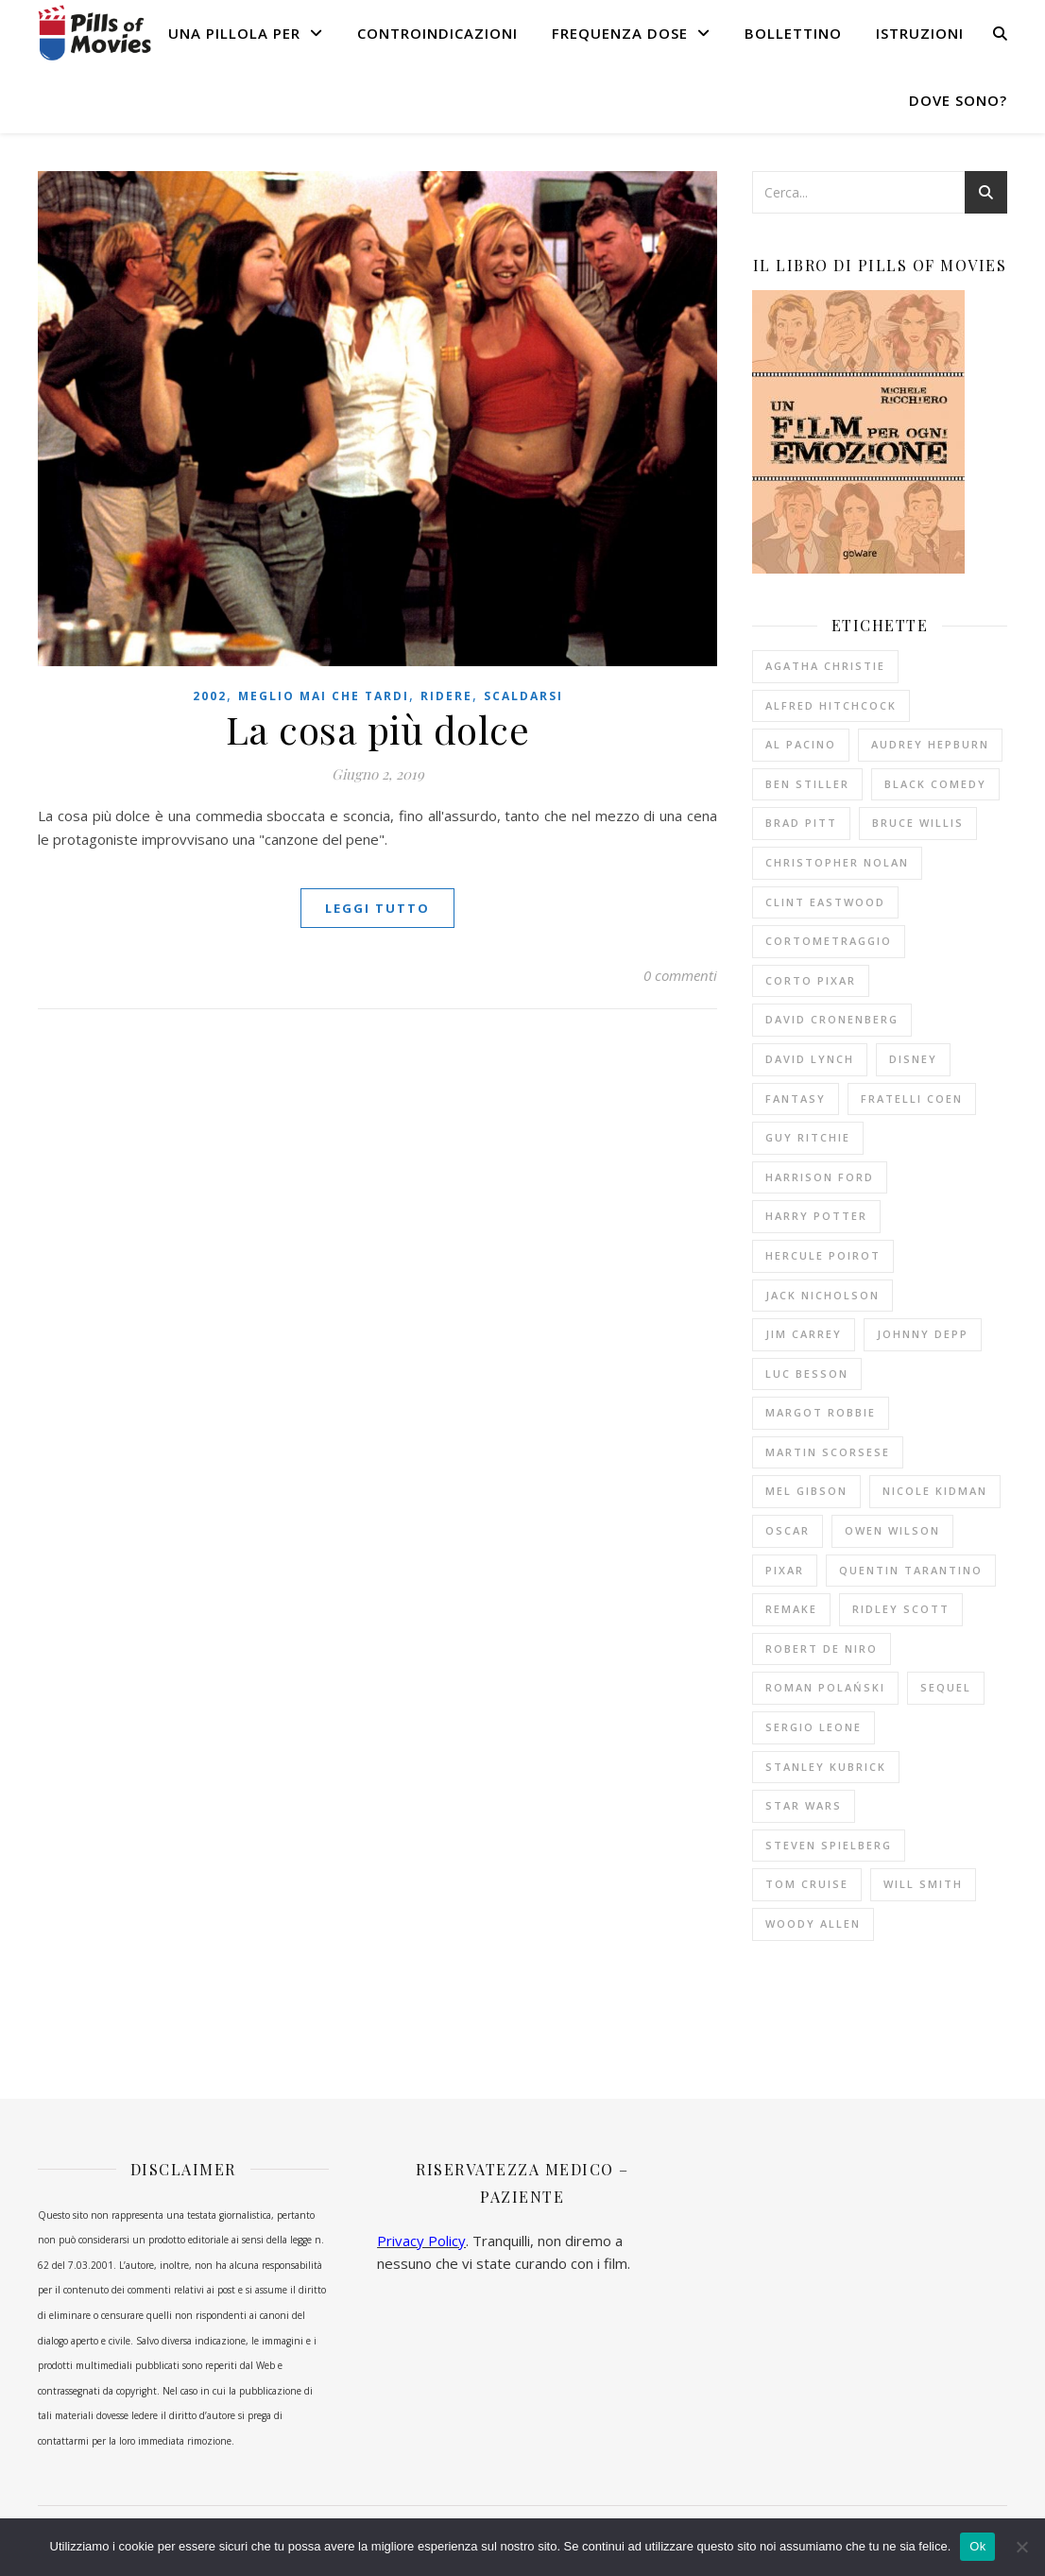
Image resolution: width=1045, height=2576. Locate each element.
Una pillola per (234, 33)
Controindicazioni (437, 33)
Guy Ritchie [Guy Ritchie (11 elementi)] (807, 1137)
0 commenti (680, 975)
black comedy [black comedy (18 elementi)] (935, 784)
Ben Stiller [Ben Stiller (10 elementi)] (807, 784)
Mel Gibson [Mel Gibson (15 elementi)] (806, 1491)
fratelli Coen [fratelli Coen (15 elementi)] (912, 1098)
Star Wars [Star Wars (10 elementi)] (803, 1805)
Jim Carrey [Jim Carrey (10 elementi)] (803, 1334)
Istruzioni (920, 33)
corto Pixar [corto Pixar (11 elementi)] (810, 980)
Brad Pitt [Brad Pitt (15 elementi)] (801, 823)
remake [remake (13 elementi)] (791, 1609)
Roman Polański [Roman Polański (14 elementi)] (825, 1687)
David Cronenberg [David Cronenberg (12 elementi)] (832, 1019)
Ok (977, 2546)
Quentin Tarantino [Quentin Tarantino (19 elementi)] (911, 1570)
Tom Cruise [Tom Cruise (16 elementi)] (806, 1884)
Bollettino (793, 33)
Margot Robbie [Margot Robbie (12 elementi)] (820, 1412)
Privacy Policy (421, 2240)
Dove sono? (958, 100)
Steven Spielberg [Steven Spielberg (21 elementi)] (828, 1845)
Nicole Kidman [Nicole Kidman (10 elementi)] (934, 1491)
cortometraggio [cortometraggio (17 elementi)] (828, 941)
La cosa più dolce (378, 729)
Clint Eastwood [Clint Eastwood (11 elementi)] (825, 902)
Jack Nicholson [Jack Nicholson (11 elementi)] (822, 1295)
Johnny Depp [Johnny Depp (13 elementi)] (922, 1334)
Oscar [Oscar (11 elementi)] (787, 1530)
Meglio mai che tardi (323, 696)
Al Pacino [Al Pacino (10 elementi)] (800, 744)
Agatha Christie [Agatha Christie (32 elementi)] (825, 666)
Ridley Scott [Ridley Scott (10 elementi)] (901, 1609)
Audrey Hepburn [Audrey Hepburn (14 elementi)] (930, 744)
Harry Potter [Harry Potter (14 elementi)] (816, 1216)
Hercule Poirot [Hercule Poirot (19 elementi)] (823, 1255)
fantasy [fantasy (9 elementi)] (795, 1098)
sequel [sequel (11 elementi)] (945, 1687)
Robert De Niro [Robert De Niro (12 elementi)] (821, 1648)
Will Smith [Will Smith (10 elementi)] (923, 1884)
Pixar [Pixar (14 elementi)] (784, 1570)
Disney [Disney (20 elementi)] (913, 1059)
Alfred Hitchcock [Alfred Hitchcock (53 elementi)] (831, 705)
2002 (210, 696)
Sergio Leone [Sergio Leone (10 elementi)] (813, 1727)
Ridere (446, 696)
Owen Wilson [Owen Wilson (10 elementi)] (892, 1530)
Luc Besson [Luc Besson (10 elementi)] (806, 1373)
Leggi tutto (377, 908)
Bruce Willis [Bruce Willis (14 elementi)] (918, 823)
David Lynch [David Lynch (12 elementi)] (809, 1059)
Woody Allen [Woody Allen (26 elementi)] (813, 1923)
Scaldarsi (523, 696)
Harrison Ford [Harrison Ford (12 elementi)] (819, 1177)
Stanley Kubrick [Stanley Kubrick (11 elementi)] (825, 1767)
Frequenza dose (620, 33)
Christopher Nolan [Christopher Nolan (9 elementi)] (837, 862)
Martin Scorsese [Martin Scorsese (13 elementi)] (827, 1452)
